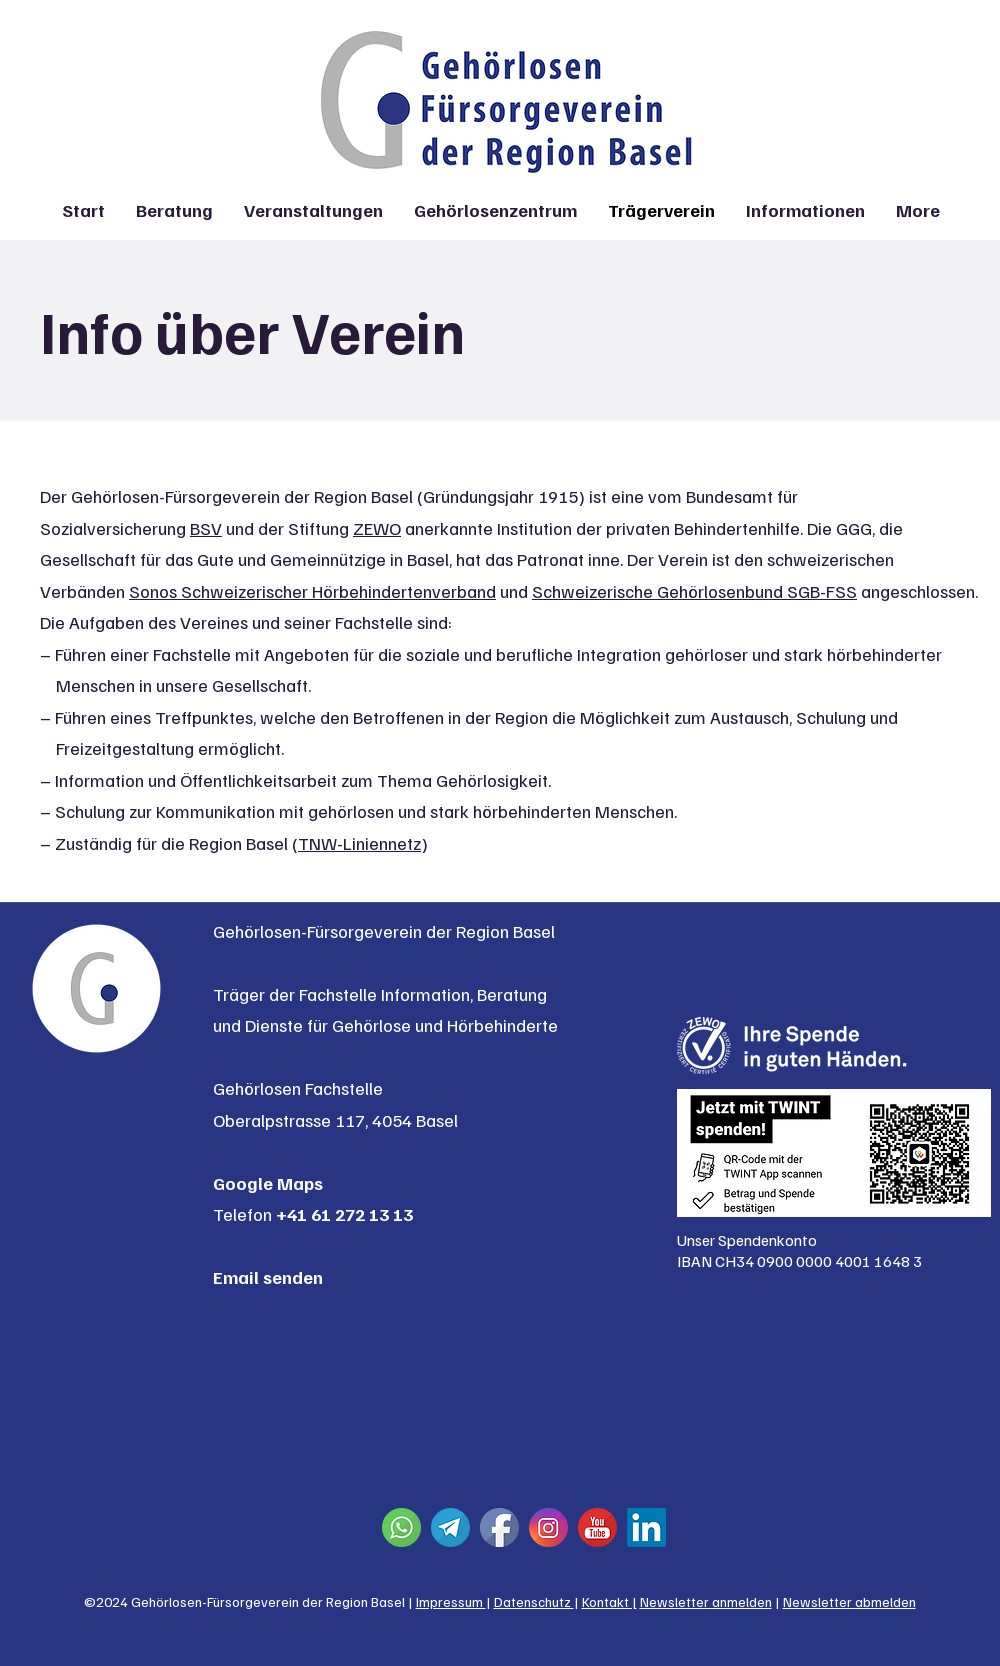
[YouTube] (597, 1527)
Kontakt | (609, 1601)
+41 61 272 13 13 (344, 1214)
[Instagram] (548, 1527)
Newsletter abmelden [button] (849, 1601)
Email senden (268, 1277)
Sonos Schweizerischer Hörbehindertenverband (312, 591)
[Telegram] (450, 1527)
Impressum (451, 1601)
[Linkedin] (646, 1527)
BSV (206, 528)
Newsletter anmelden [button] (706, 1601)
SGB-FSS (822, 591)
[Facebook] (499, 1527)
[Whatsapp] (401, 1527)
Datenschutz (534, 1601)
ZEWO (377, 528)
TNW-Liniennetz (359, 843)
